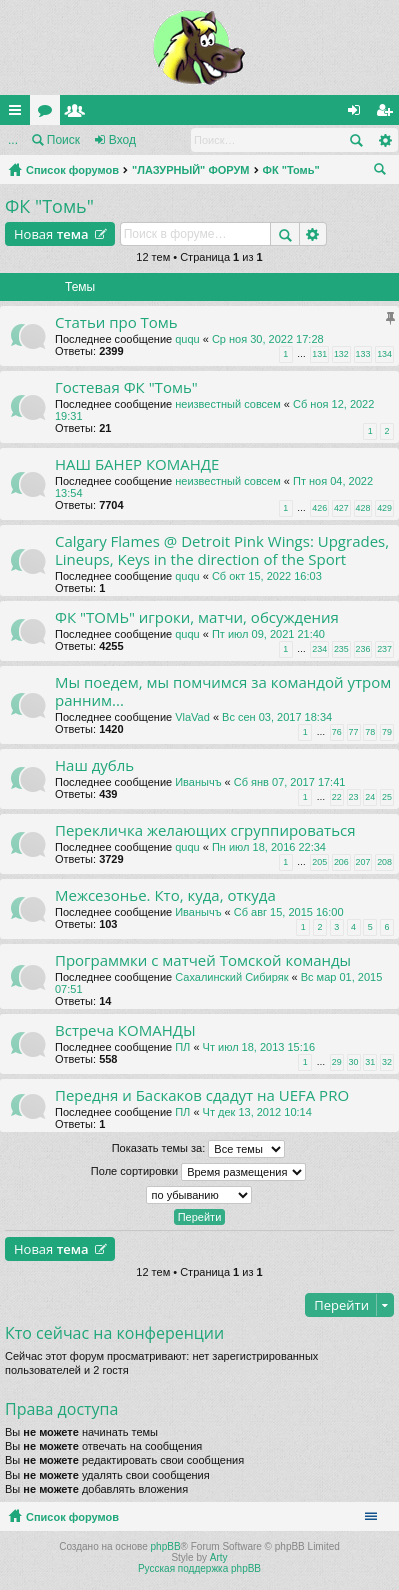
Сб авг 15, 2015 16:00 (289, 912)
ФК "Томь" (291, 170)
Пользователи (79, 114)
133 (363, 354)
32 (387, 1062)
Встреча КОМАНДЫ (125, 1030)
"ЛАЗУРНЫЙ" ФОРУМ (191, 170)
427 (341, 508)
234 (319, 649)
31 (370, 1062)
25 (387, 797)
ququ (187, 339)
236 (363, 649)
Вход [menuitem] (358, 114)
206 (341, 862)
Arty (219, 1557)
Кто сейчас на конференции (114, 1333)
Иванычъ (198, 782)
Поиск (63, 140)
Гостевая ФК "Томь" (126, 387)
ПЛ (182, 1047)
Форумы (49, 114)
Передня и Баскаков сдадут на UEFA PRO (202, 1095)
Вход (122, 140)
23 (354, 797)
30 (354, 1062)
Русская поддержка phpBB (199, 1568)
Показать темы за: (199, 1149)
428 (363, 508)
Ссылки (19, 114)
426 (319, 508)
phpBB (166, 1546)
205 (319, 862)
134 (384, 354)
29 (337, 1062)
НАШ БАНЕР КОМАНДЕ (137, 464)
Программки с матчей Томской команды (203, 960)
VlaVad (192, 717)
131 (319, 354)
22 (337, 797)
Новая (51, 234)
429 (384, 508)
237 (384, 649)
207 (363, 862)
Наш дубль (94, 765)
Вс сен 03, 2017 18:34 (277, 717)
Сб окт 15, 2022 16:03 (267, 576)
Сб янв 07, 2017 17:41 (290, 782)
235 (341, 649)
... (13, 140)
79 (387, 732)
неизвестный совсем (228, 404)
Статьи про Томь (116, 322)
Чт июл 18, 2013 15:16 (259, 1047)
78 (370, 732)
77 (354, 732)
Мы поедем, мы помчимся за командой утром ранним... (223, 691)
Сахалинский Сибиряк (231, 977)
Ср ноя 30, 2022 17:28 (268, 339)
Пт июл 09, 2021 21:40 (268, 634)
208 (384, 862)
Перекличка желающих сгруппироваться (205, 830)
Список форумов (72, 170)
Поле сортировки (198, 1172)
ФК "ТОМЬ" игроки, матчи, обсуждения (197, 617)
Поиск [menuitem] (384, 172)
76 (337, 732)
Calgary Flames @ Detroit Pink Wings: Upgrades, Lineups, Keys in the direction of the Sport (222, 550)
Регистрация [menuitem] (388, 114)
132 (341, 354)
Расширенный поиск (384, 140)
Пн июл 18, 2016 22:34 (269, 847)
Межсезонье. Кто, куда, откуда (165, 895)
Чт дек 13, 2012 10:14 (257, 1112)
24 (370, 797)
